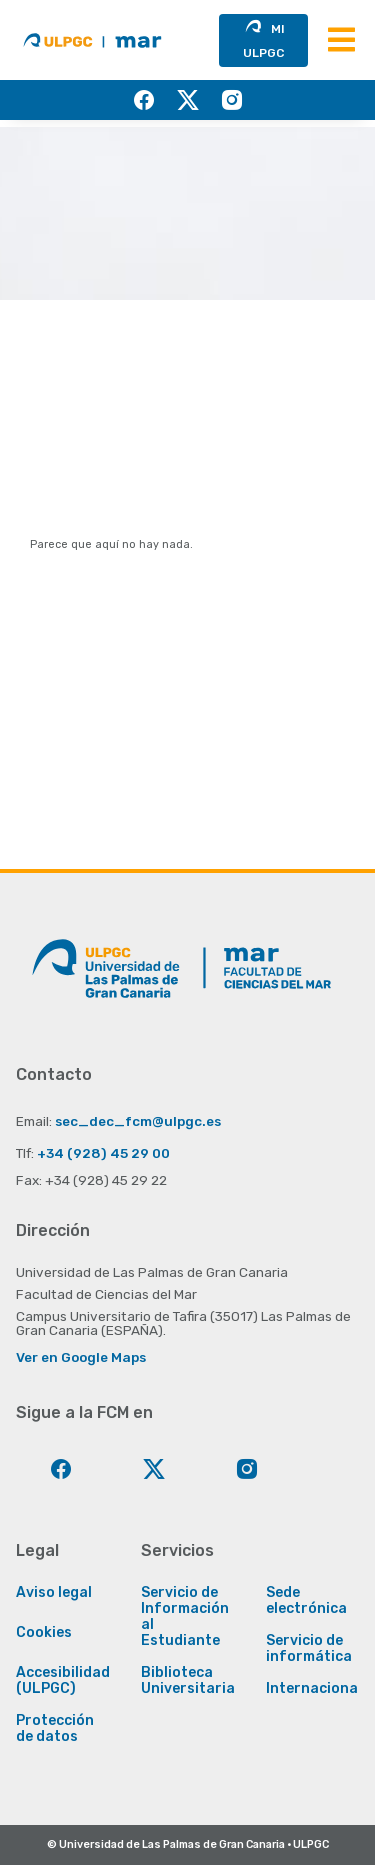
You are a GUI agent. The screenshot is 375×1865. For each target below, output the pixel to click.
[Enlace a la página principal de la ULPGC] (106, 976)
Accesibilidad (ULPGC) (63, 1681)
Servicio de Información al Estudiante (185, 1617)
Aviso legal (54, 1593)
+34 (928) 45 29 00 (103, 1153)
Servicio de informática (309, 1649)
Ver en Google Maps (81, 1357)
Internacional (314, 1689)
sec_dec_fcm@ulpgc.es (138, 1121)
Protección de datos (55, 1729)
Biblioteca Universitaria (188, 1681)
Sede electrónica (306, 1601)
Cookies (44, 1633)
